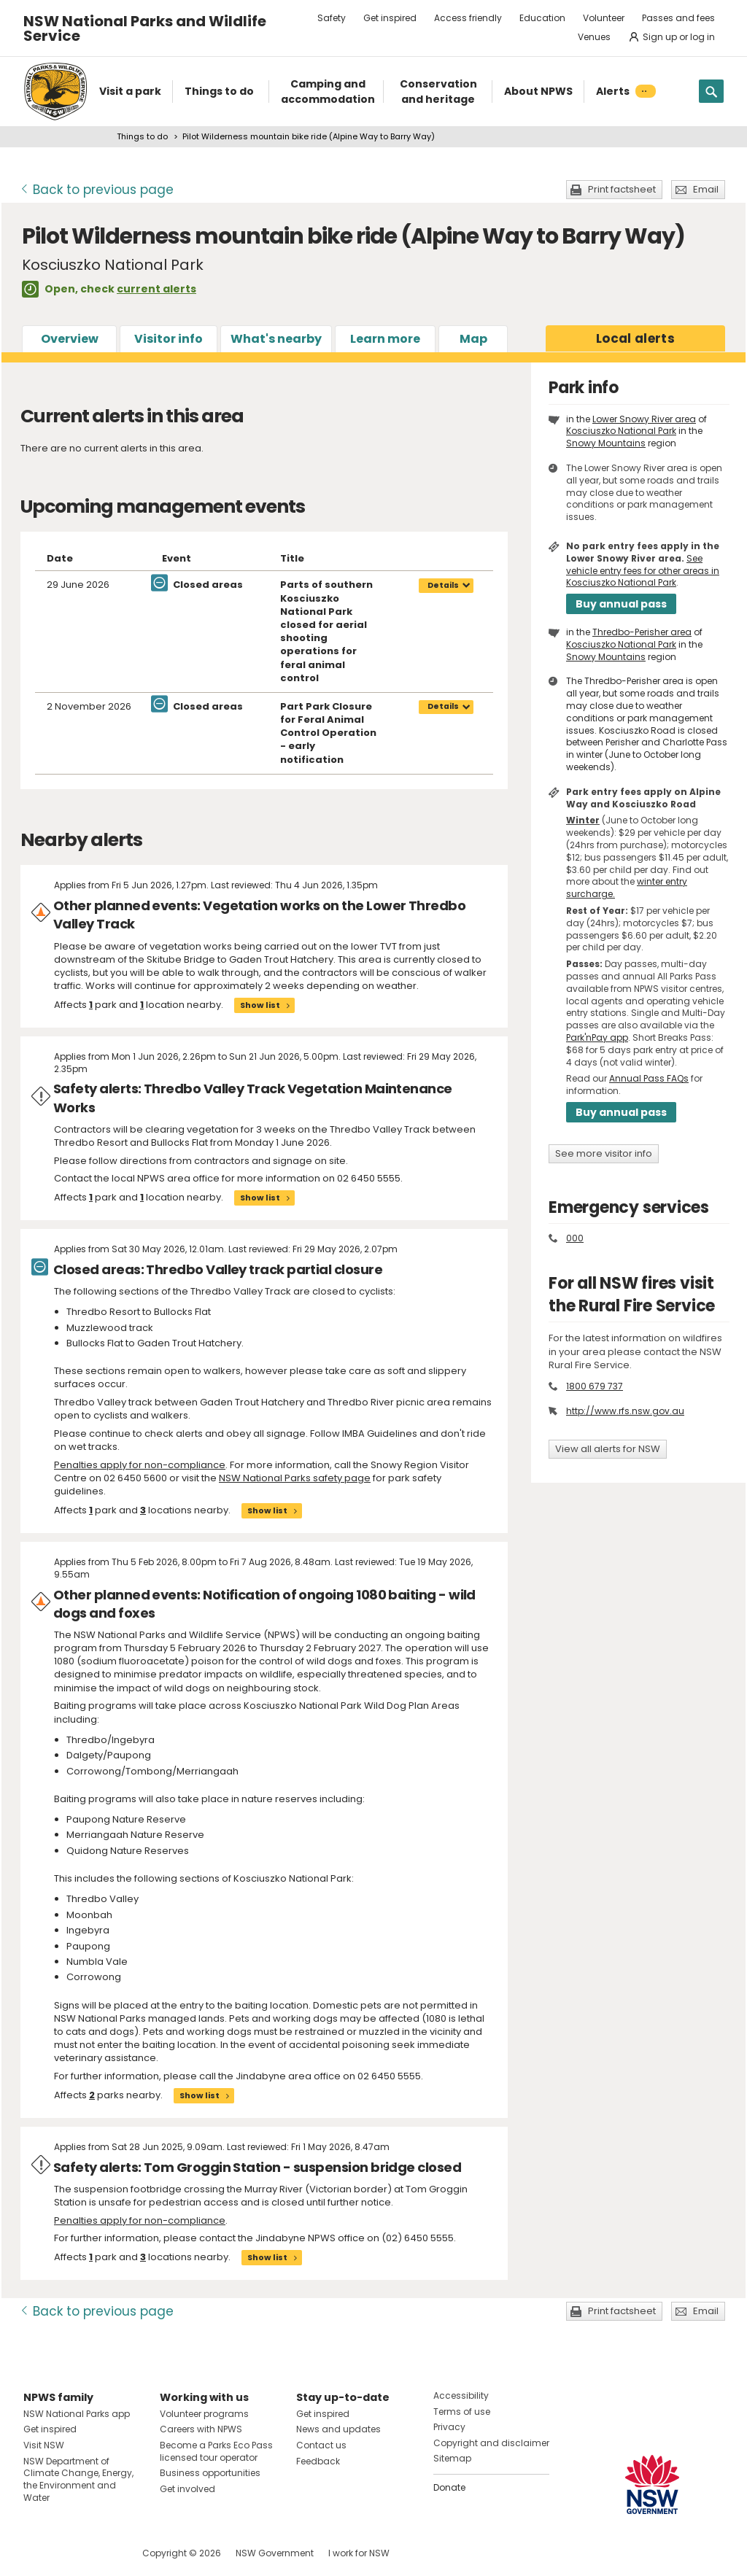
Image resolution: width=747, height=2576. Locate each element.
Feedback (318, 2461)
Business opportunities (210, 2473)
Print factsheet (622, 189)
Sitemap (452, 2458)
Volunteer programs (204, 2414)
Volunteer (603, 18)
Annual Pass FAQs (649, 1078)
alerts (635, 338)
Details (443, 585)
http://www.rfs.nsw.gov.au (625, 1411)
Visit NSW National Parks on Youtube (99, 2553)
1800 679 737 (594, 1386)
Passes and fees (678, 18)
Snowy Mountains (606, 443)
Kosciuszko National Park (621, 430)
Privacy (449, 2427)
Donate (449, 2487)
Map (473, 338)
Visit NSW (43, 2445)
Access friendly (468, 18)
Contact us (321, 2445)
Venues (594, 37)
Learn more (385, 338)
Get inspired (390, 18)
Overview (69, 338)
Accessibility (461, 2395)
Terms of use (461, 2411)
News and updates (338, 2429)
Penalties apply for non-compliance (139, 1465)
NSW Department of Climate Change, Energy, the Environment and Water (78, 2479)
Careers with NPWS (201, 2429)
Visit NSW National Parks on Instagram (68, 2553)
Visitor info (168, 338)
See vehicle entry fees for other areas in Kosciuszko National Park (642, 570)
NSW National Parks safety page (295, 1478)
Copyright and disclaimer (491, 2443)
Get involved (187, 2489)
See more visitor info (603, 1153)
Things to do (142, 136)
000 (575, 1238)
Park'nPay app (597, 1037)
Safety (331, 18)
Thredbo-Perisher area (642, 632)
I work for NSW (359, 2553)
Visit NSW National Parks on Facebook (36, 2553)
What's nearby (276, 338)
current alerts (156, 289)
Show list (260, 1005)
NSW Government (275, 2553)
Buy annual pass (621, 604)
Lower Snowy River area (644, 419)
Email (706, 189)
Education (542, 18)
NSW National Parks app (76, 2414)
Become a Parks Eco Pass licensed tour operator (216, 2451)
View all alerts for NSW (607, 1449)
